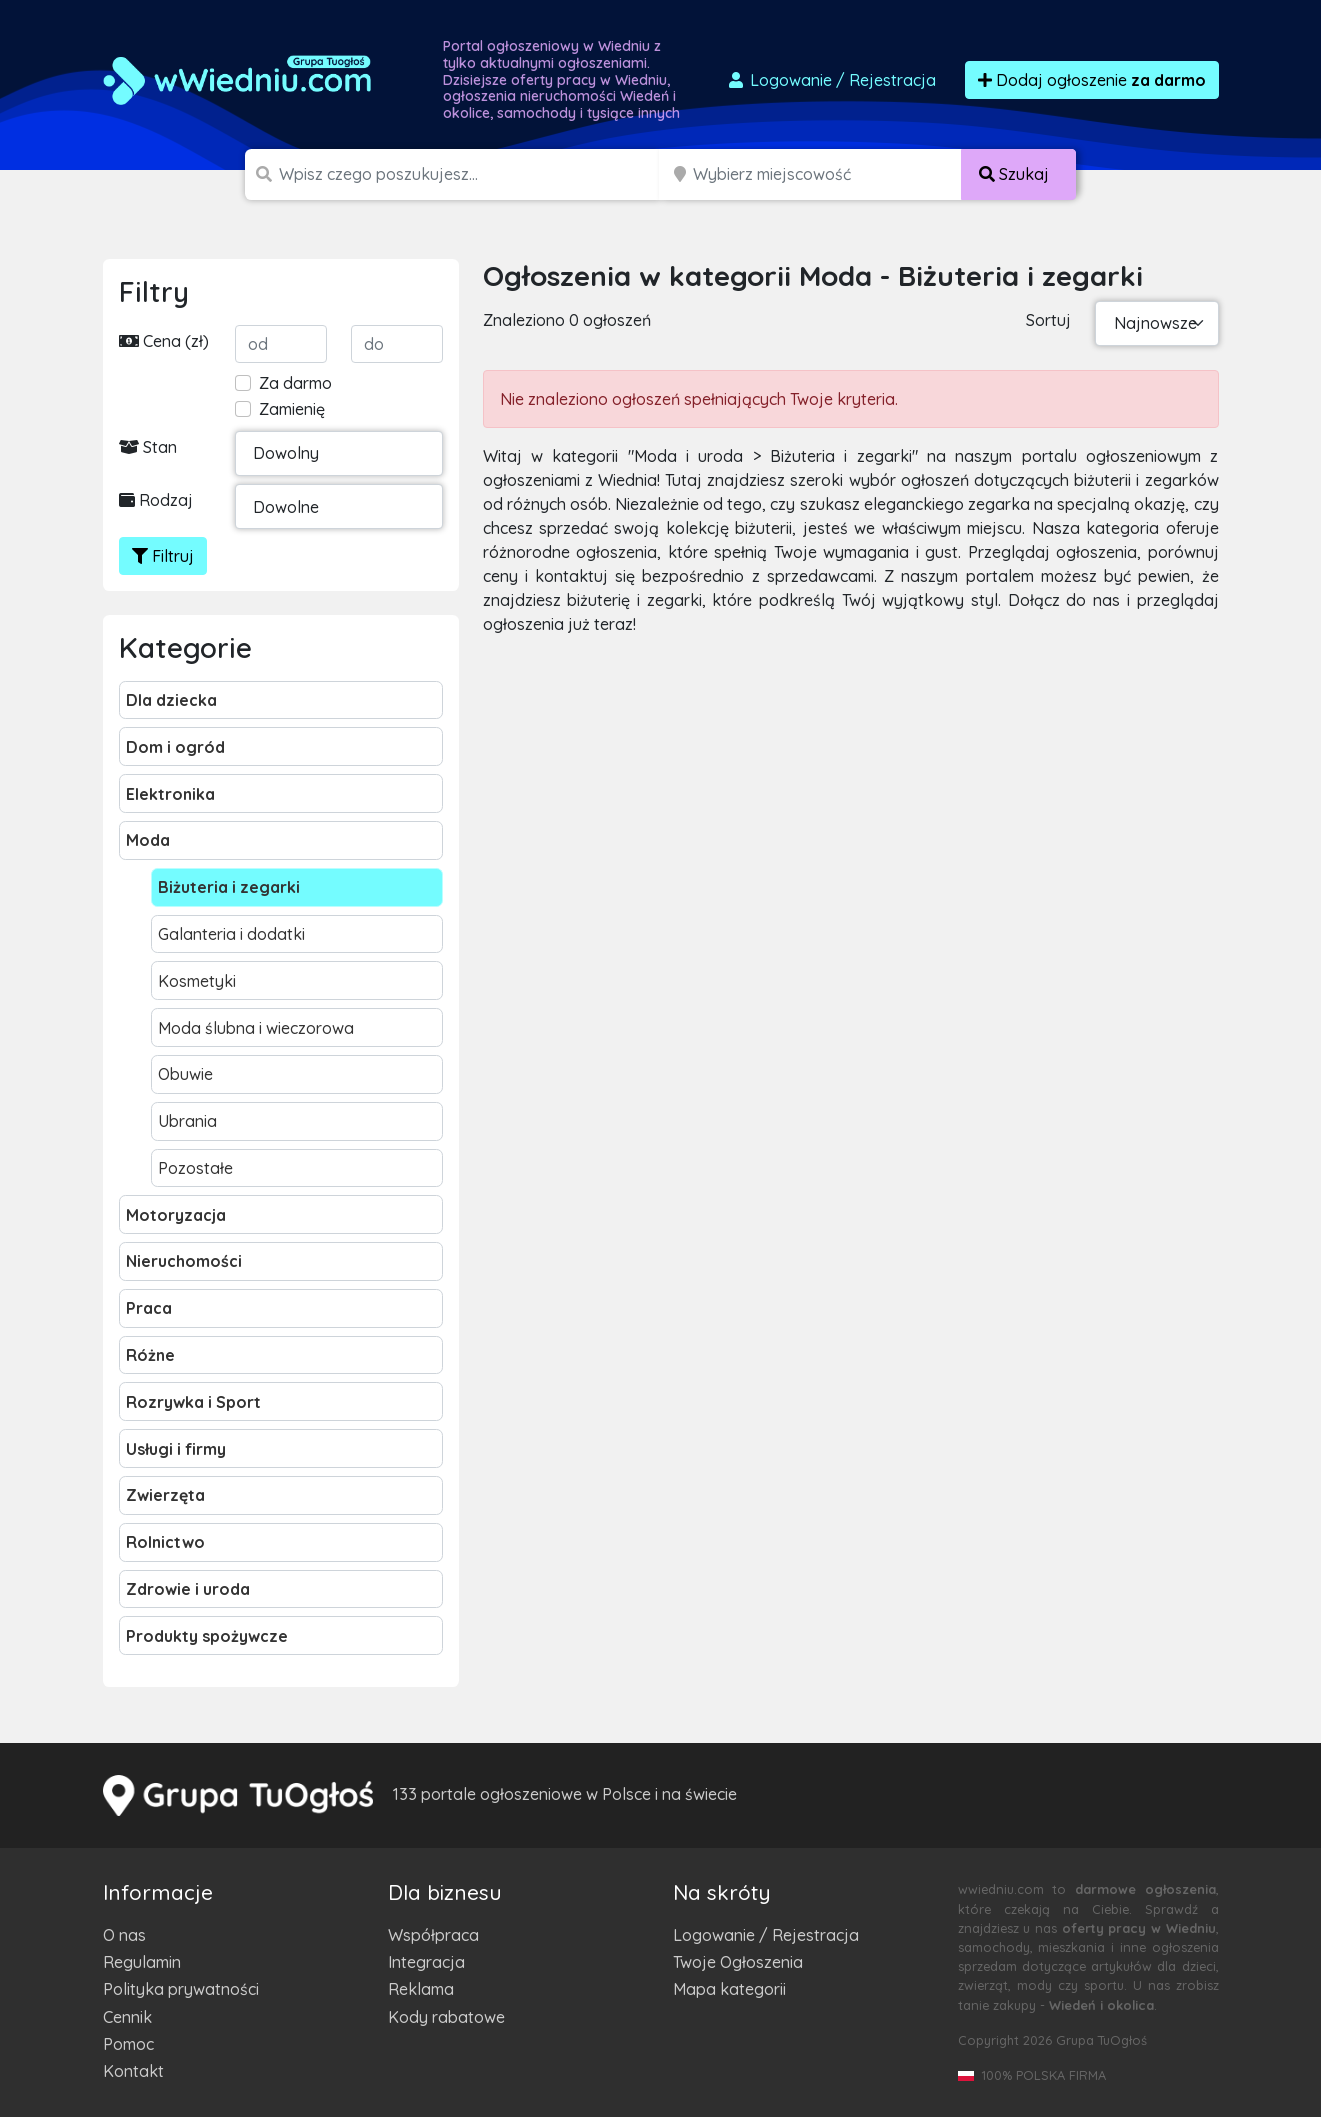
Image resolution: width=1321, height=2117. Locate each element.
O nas (124, 1935)
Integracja (426, 1962)
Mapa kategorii (729, 1989)
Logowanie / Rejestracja (766, 1935)
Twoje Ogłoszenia (738, 1962)
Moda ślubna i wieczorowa (256, 1028)
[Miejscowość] (827, 174)
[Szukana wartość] (470, 174)
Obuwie (185, 1074)
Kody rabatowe (446, 2017)
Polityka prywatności (181, 1989)
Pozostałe (195, 1168)
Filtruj (163, 556)
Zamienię (292, 409)
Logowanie (831, 80)
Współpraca (433, 1935)
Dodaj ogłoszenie (1092, 80)
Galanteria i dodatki (231, 934)
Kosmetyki (197, 981)
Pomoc (128, 2044)
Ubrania (187, 1121)
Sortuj (1048, 320)
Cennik (127, 2017)
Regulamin (142, 1962)
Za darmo (295, 383)
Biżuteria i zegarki (229, 887)
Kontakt (133, 2071)
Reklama (421, 1989)
